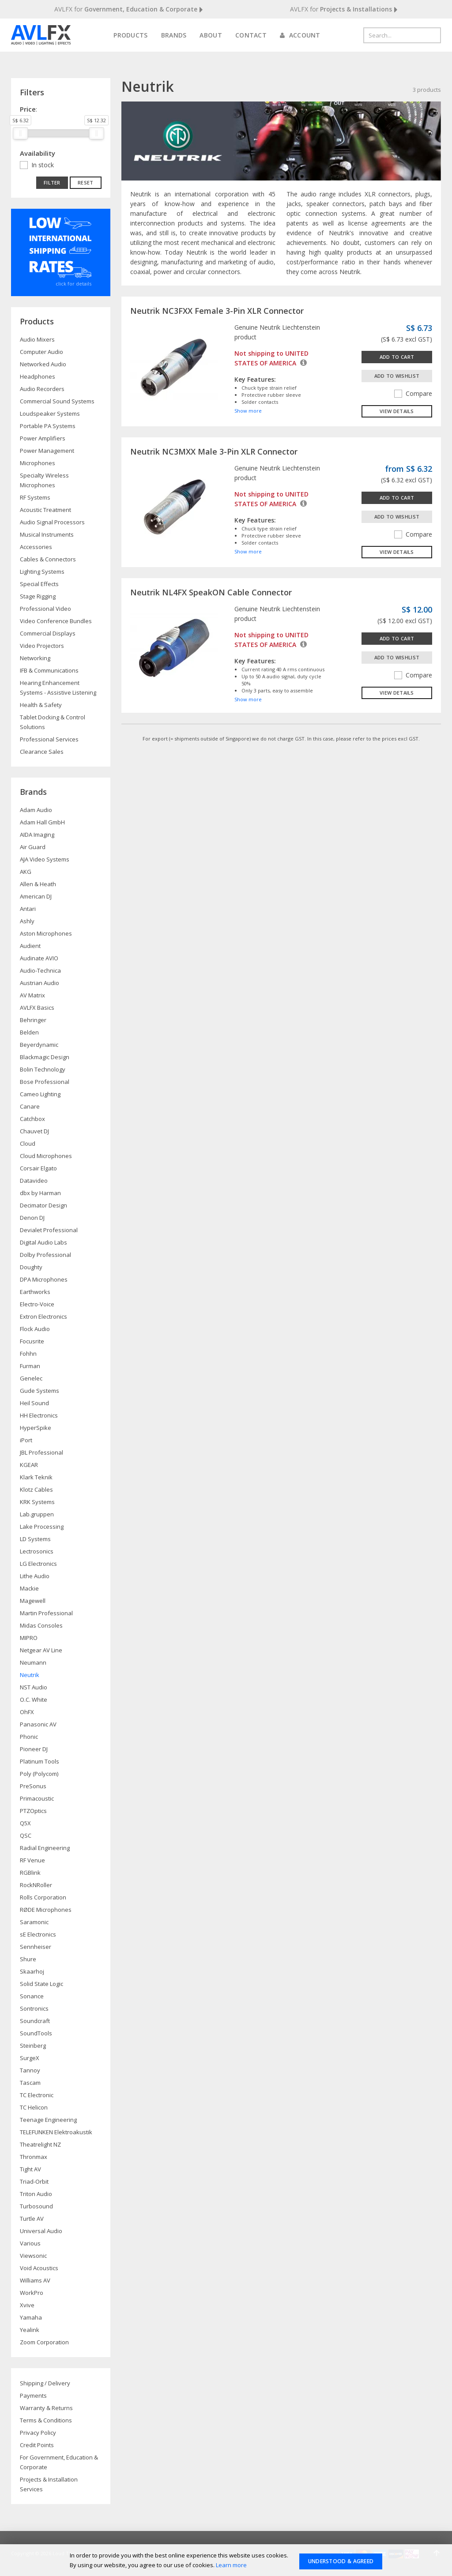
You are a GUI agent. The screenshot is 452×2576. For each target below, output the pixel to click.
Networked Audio (43, 364)
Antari (28, 909)
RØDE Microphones (46, 1910)
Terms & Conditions (46, 2420)
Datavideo (34, 1181)
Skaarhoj (32, 1971)
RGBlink (30, 1873)
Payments (33, 2395)
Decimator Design (43, 1205)
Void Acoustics (39, 2268)
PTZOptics (33, 1811)
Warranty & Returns (46, 2408)
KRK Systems (37, 1502)
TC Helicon (34, 2107)
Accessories (36, 547)
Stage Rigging (38, 596)
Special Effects (39, 584)
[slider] (20, 133)
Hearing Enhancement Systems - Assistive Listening (58, 687)
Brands (174, 35)
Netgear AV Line (41, 1650)
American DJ (36, 896)
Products (130, 35)
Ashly (27, 921)
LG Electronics (38, 1564)
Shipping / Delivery (45, 2383)
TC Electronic (36, 2095)
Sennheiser (35, 1947)
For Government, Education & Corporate (59, 2462)
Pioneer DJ (34, 1749)
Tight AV (30, 2169)
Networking (35, 658)
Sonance (32, 1996)
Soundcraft (35, 2021)
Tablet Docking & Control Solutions (52, 722)
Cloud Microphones (46, 1156)
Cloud (27, 1143)
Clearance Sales (42, 752)
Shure (28, 1959)
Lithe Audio (34, 1576)
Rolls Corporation (43, 1897)
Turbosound (36, 2206)
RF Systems (35, 497)
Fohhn (28, 1354)
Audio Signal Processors (52, 522)
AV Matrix (32, 995)
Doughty (31, 1267)
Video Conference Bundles (56, 621)
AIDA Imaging (37, 835)
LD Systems (35, 1539)
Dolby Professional (45, 1255)
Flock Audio (35, 1329)
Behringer (33, 1020)
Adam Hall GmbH (42, 822)
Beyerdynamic (39, 1045)
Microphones (37, 463)
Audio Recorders (42, 389)
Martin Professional (46, 1613)
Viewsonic (33, 2256)
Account (300, 35)
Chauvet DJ (34, 1131)
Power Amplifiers (42, 438)
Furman (30, 1366)
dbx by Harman (40, 1193)
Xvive (27, 2305)
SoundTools (36, 2033)
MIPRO (29, 1638)
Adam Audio (36, 810)
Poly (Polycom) (39, 1774)
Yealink (29, 2330)
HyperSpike (35, 1428)
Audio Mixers (37, 339)
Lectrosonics (36, 1551)
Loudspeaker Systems (50, 413)
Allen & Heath (38, 884)
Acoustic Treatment (45, 510)
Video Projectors (42, 646)
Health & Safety (41, 705)
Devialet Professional (49, 1230)
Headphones (37, 376)
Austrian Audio (39, 983)
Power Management (47, 451)
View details (397, 411)
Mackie (29, 1588)
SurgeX (29, 2058)
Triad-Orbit (34, 2181)
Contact (251, 35)
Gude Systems (39, 1391)
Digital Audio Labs (43, 1242)
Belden (29, 1032)
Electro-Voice (37, 1304)
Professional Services (49, 739)
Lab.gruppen (37, 1514)
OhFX (27, 1712)
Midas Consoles (41, 1625)
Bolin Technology (42, 1069)
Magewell (32, 1601)
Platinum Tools (39, 1761)
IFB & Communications (49, 670)
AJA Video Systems (44, 859)
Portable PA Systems (47, 426)
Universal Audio (41, 2231)
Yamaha (31, 2317)
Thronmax (33, 2157)
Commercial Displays (47, 633)
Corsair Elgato (38, 1168)
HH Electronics (39, 1415)
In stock (42, 165)
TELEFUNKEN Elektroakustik (56, 2132)
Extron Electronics (43, 1316)
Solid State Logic (41, 1984)
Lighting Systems (42, 571)
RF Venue (32, 1860)
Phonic (29, 1737)
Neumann (33, 1662)
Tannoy (30, 2070)
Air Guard (32, 847)
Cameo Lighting (40, 1094)
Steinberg (33, 2046)
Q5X (25, 1823)
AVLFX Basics (37, 1008)
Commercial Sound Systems (57, 401)
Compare (413, 393)
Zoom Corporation (44, 2342)
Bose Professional (44, 1082)
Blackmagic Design (44, 1057)
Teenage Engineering (48, 2120)
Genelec (31, 1378)
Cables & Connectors (48, 559)
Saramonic (34, 1922)
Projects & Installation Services (49, 2484)
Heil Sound (34, 1403)
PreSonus (33, 1786)
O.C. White (33, 1700)
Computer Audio (41, 352)
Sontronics (34, 2008)
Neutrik (29, 1675)
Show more (248, 410)
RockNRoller (36, 1885)
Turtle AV (32, 2219)
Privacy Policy (38, 2433)
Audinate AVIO (39, 958)
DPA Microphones (44, 1279)
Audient (30, 946)
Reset (86, 182)
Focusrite (32, 1341)
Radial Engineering (45, 1848)
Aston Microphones (46, 933)
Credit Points (37, 2445)
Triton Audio (36, 2194)
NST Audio (33, 1687)
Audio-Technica (40, 970)
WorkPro (31, 2293)
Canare (30, 1106)
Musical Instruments (47, 534)
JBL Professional (41, 1452)
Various (30, 2243)
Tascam (30, 2083)
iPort (26, 1440)
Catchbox (32, 1119)
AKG (25, 872)
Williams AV (35, 2280)
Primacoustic (37, 1798)
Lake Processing (42, 1527)
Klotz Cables (36, 1489)
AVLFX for (128, 9)
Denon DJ (32, 1218)
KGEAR (29, 1465)
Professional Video (45, 609)
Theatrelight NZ (40, 2144)
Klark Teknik (36, 1477)
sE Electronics (38, 1934)
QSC (25, 1835)
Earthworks (35, 1292)
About (211, 35)
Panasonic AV (38, 1724)
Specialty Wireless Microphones (44, 480)
